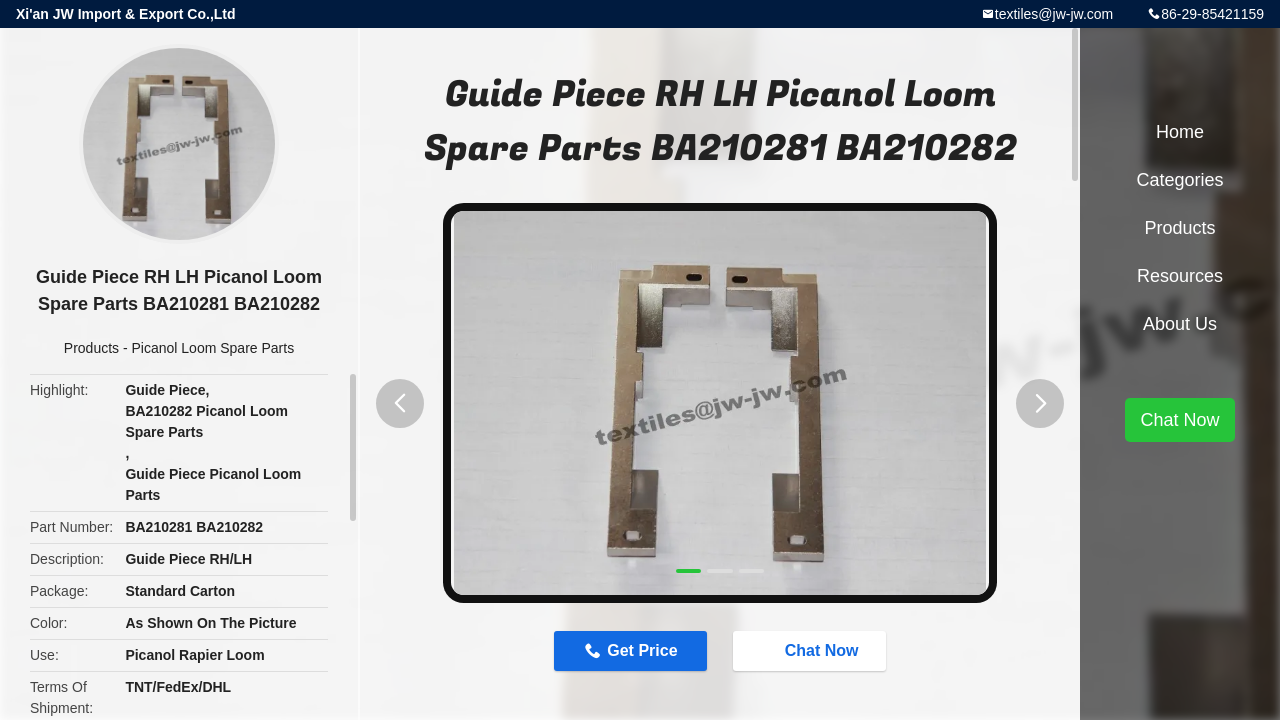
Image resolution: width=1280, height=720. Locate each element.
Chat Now (812, 650)
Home (1180, 132)
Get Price (642, 650)
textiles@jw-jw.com (1054, 14)
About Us (1180, 324)
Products (91, 348)
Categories (1179, 180)
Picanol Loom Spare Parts (213, 348)
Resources (1180, 276)
